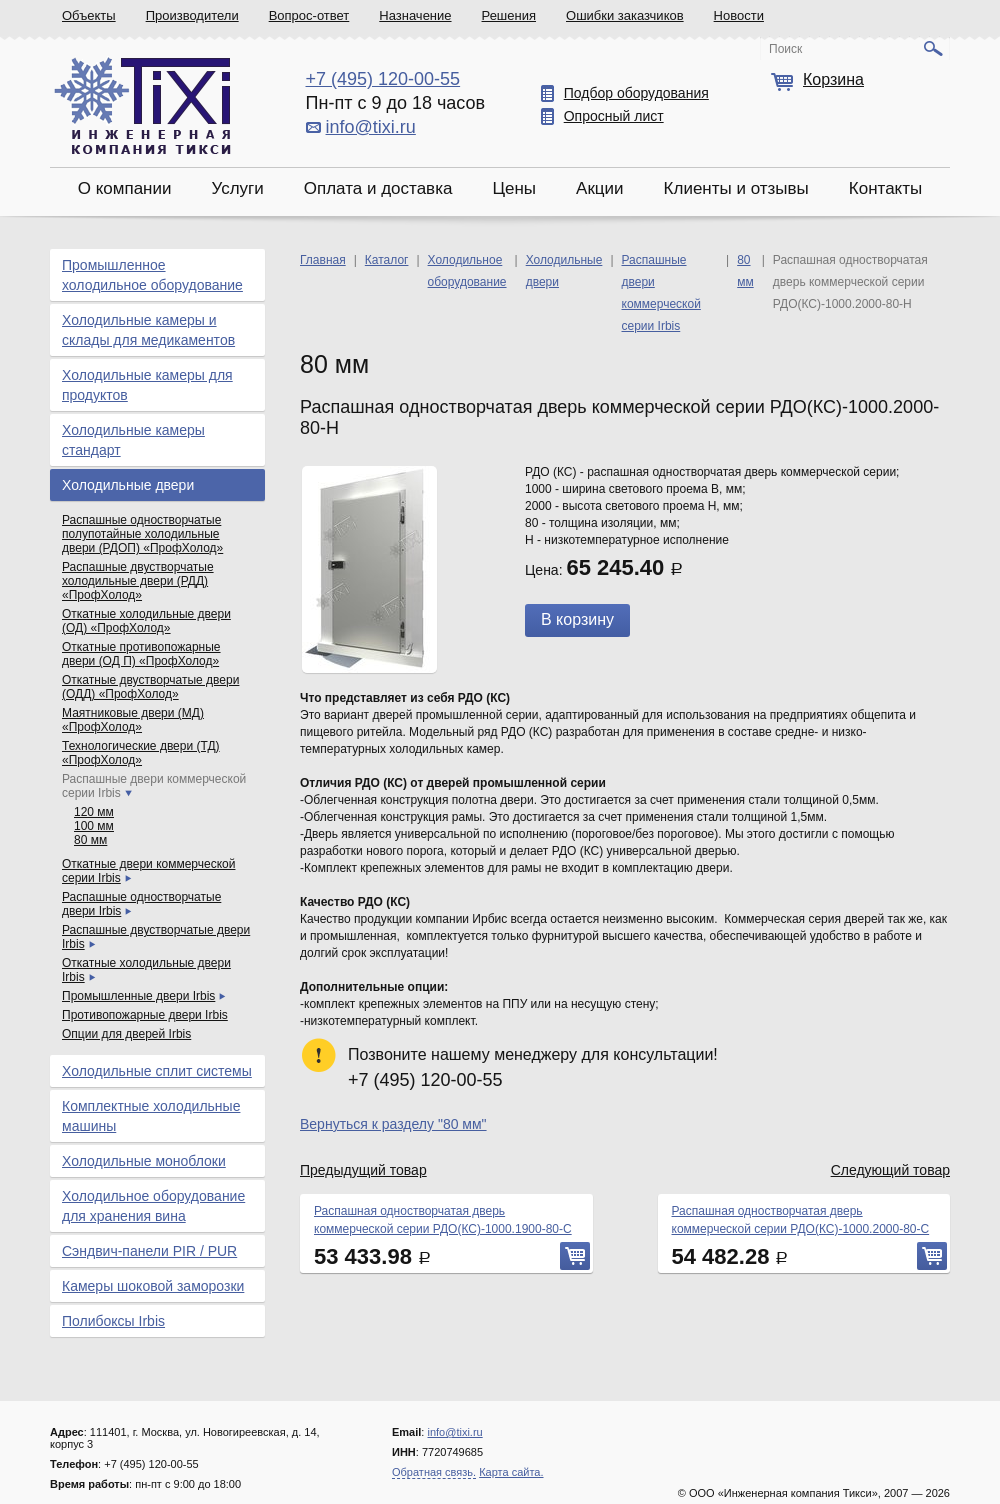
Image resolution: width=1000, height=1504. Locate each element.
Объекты (89, 15)
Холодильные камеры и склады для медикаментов (148, 330)
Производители (192, 15)
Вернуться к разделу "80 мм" (393, 1124)
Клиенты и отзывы (736, 188)
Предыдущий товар (363, 1170)
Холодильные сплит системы (157, 1071)
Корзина (833, 79)
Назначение (415, 15)
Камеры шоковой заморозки (153, 1286)
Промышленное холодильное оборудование (152, 275)
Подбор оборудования (636, 93)
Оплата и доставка (378, 188)
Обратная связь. (434, 1472)
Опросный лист (614, 116)
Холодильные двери (128, 485)
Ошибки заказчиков (625, 15)
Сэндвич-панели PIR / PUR (149, 1251)
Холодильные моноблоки (144, 1161)
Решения (509, 15)
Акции (600, 188)
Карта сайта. (511, 1472)
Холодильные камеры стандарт (133, 440)
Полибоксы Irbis (113, 1321)
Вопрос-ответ (309, 15)
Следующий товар (890, 1170)
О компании (125, 188)
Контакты (885, 188)
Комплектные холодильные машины (151, 1116)
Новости (739, 15)
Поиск (785, 49)
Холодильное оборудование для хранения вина (153, 1206)
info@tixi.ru (371, 127)
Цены (514, 188)
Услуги (237, 188)
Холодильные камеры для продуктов (147, 385)
